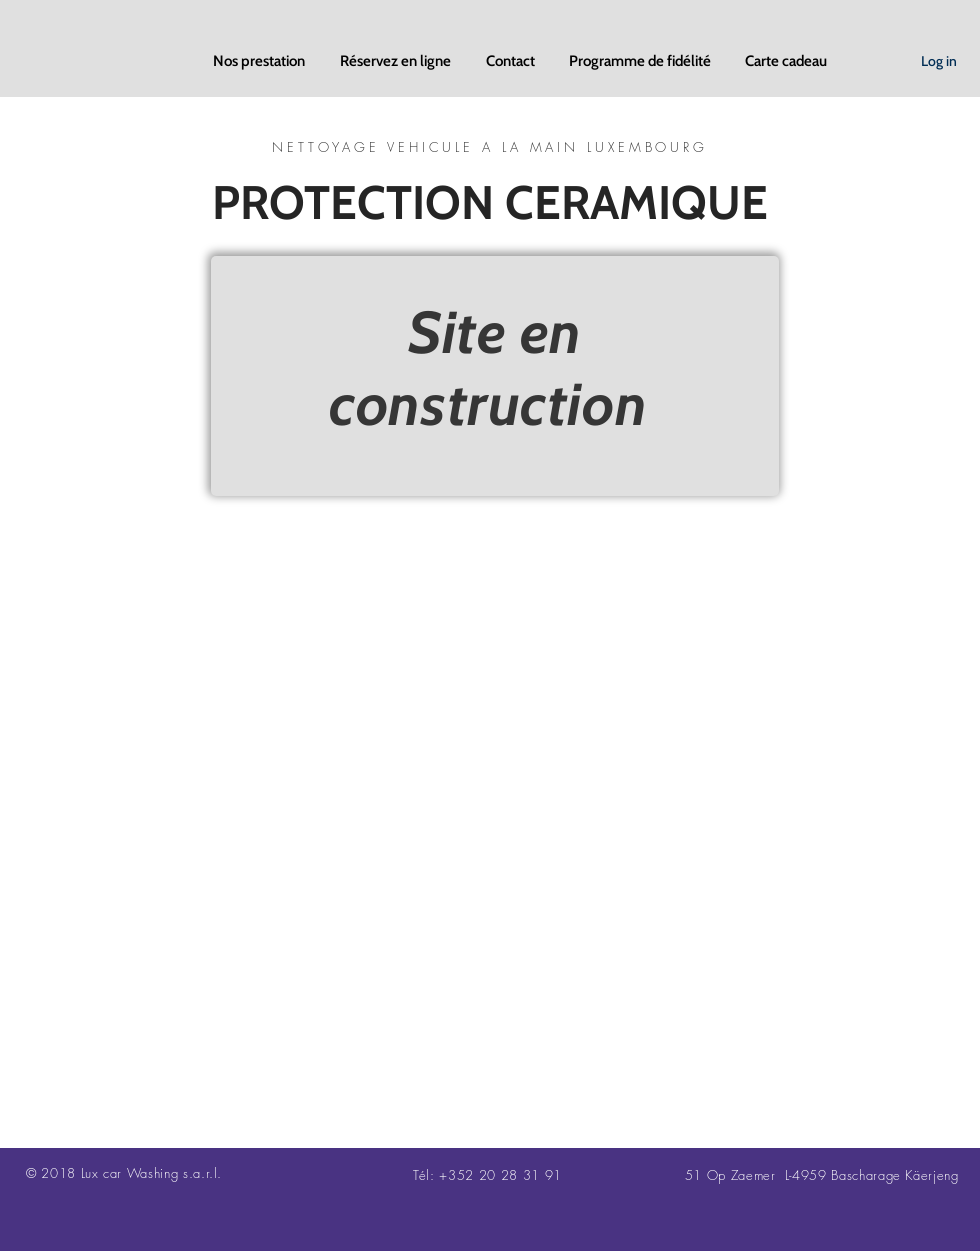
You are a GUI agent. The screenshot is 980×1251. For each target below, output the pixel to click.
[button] (261, 61)
